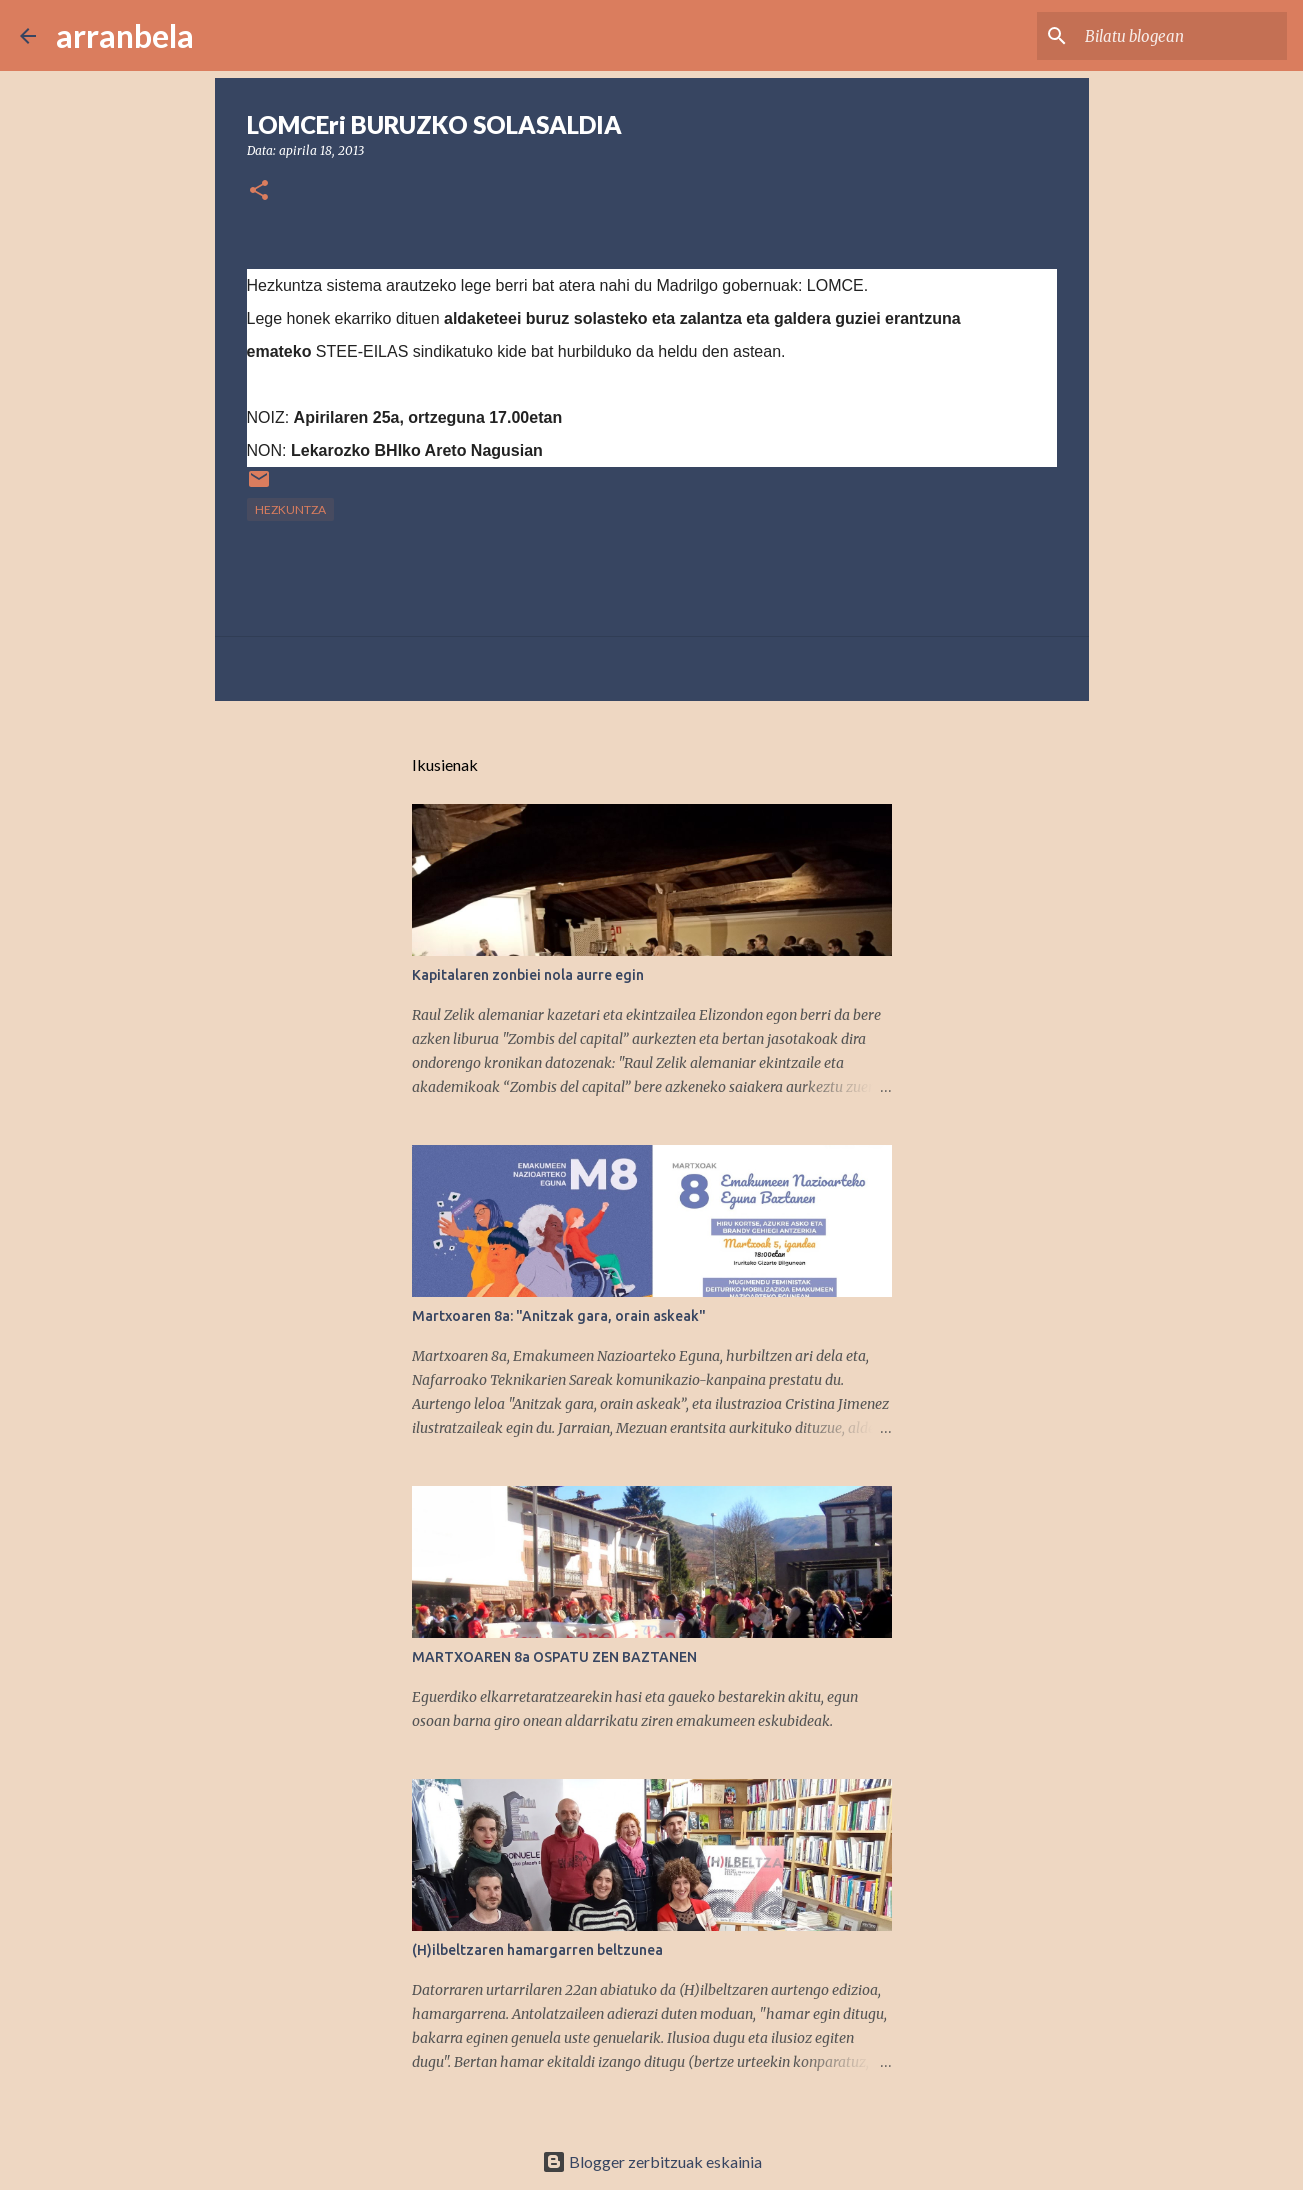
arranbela (125, 35)
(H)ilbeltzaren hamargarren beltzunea (537, 1950)
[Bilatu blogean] (1182, 36)
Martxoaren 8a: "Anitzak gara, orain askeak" (559, 1316)
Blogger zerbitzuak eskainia (652, 2161)
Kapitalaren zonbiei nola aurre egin (528, 975)
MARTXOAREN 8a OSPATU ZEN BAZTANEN (554, 1657)
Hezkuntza (290, 509)
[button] (259, 191)
